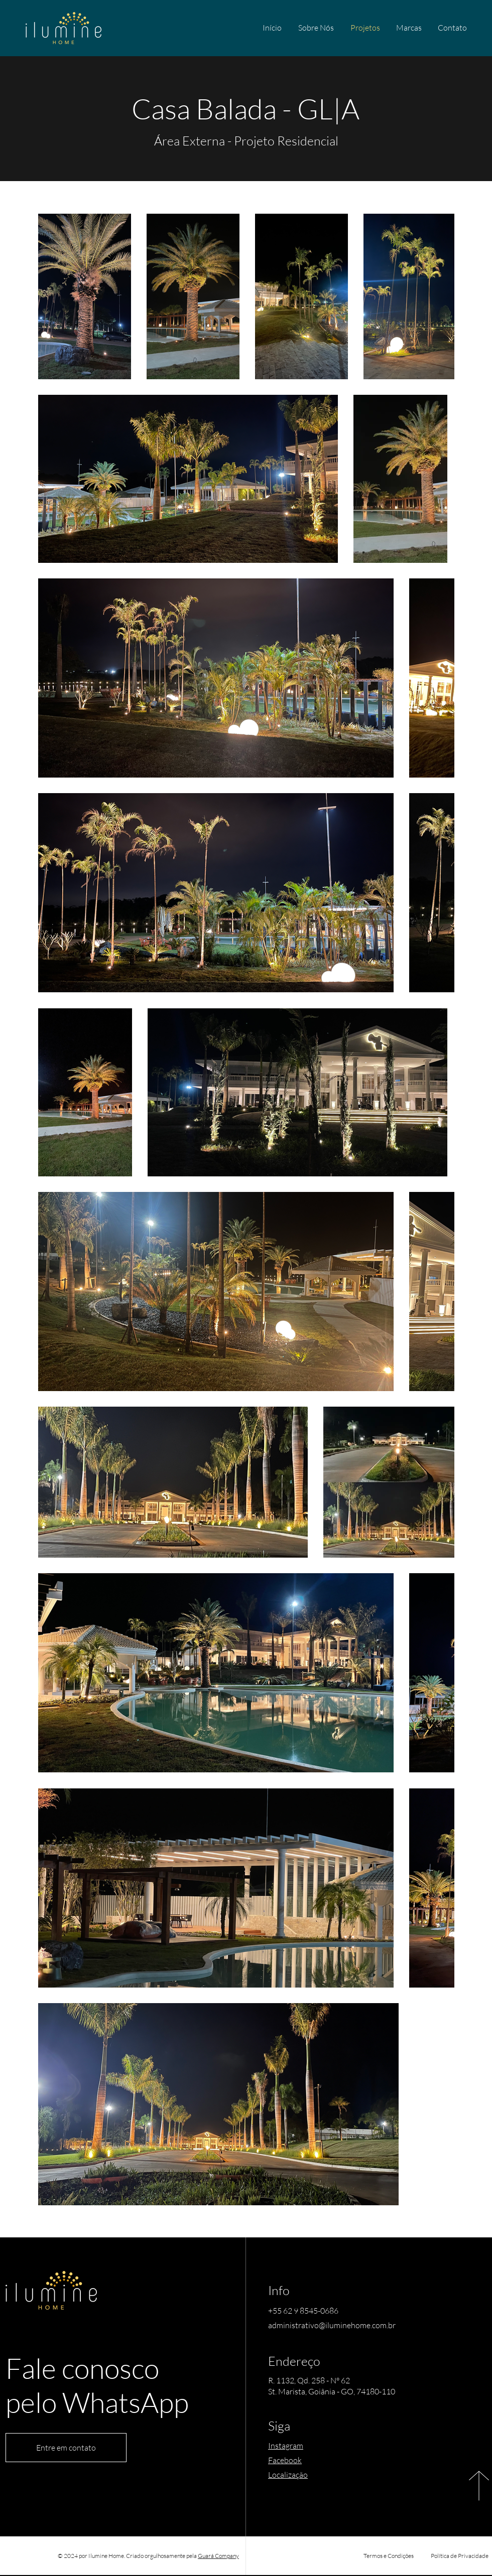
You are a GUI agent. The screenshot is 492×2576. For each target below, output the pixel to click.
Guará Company (218, 2555)
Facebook (285, 2460)
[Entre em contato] (66, 2447)
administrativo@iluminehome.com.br (332, 2325)
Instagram (285, 2446)
